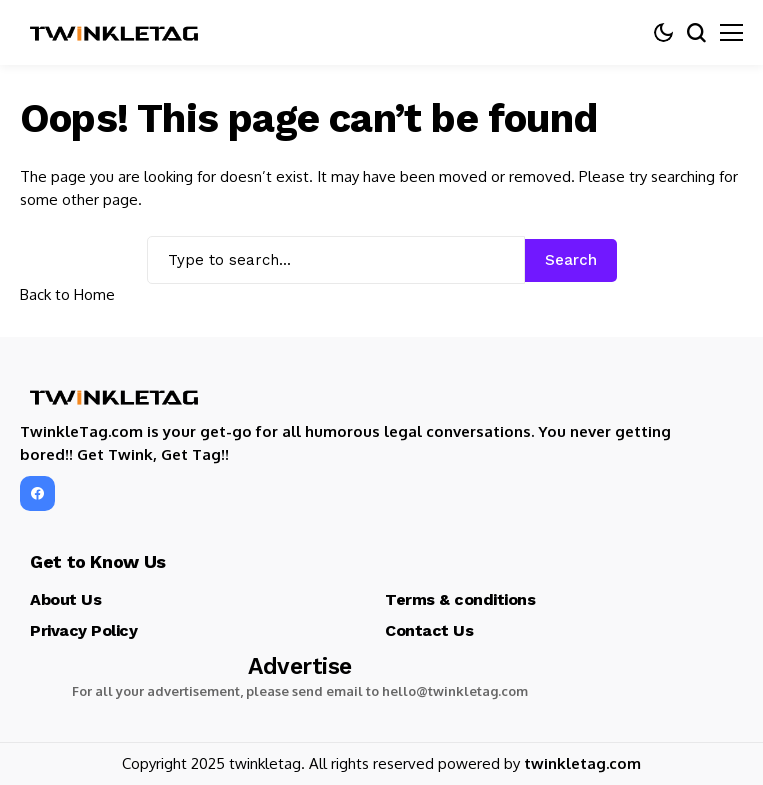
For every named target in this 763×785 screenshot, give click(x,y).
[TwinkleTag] (115, 33)
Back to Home (67, 294)
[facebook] (37, 493)
